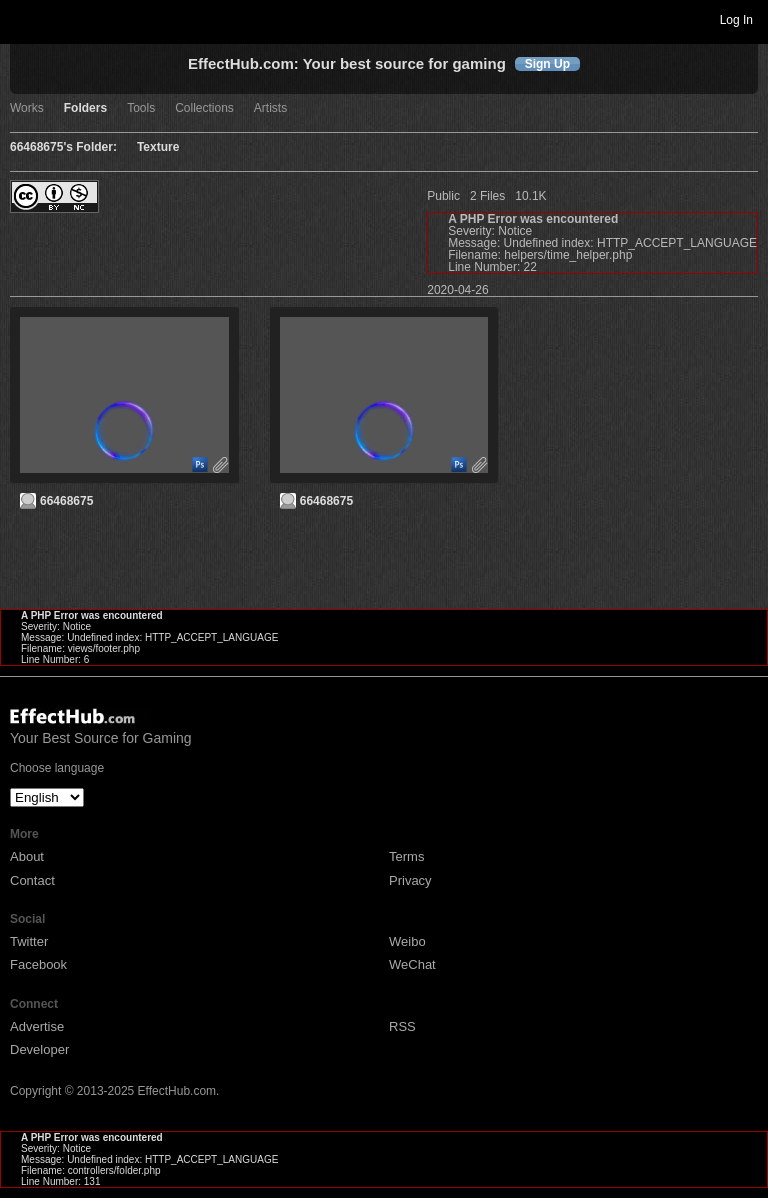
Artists (270, 108)
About (27, 856)
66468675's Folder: (63, 147)
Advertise (37, 1026)
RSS (402, 1026)
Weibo (407, 941)
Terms (406, 856)
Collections (204, 108)
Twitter (29, 941)
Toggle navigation (24, 19)
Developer (39, 1049)
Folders (85, 108)
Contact (32, 880)
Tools (141, 108)
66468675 (66, 501)
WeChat (412, 964)
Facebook (38, 964)
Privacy (410, 880)
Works (27, 108)
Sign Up (547, 64)
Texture (158, 147)
